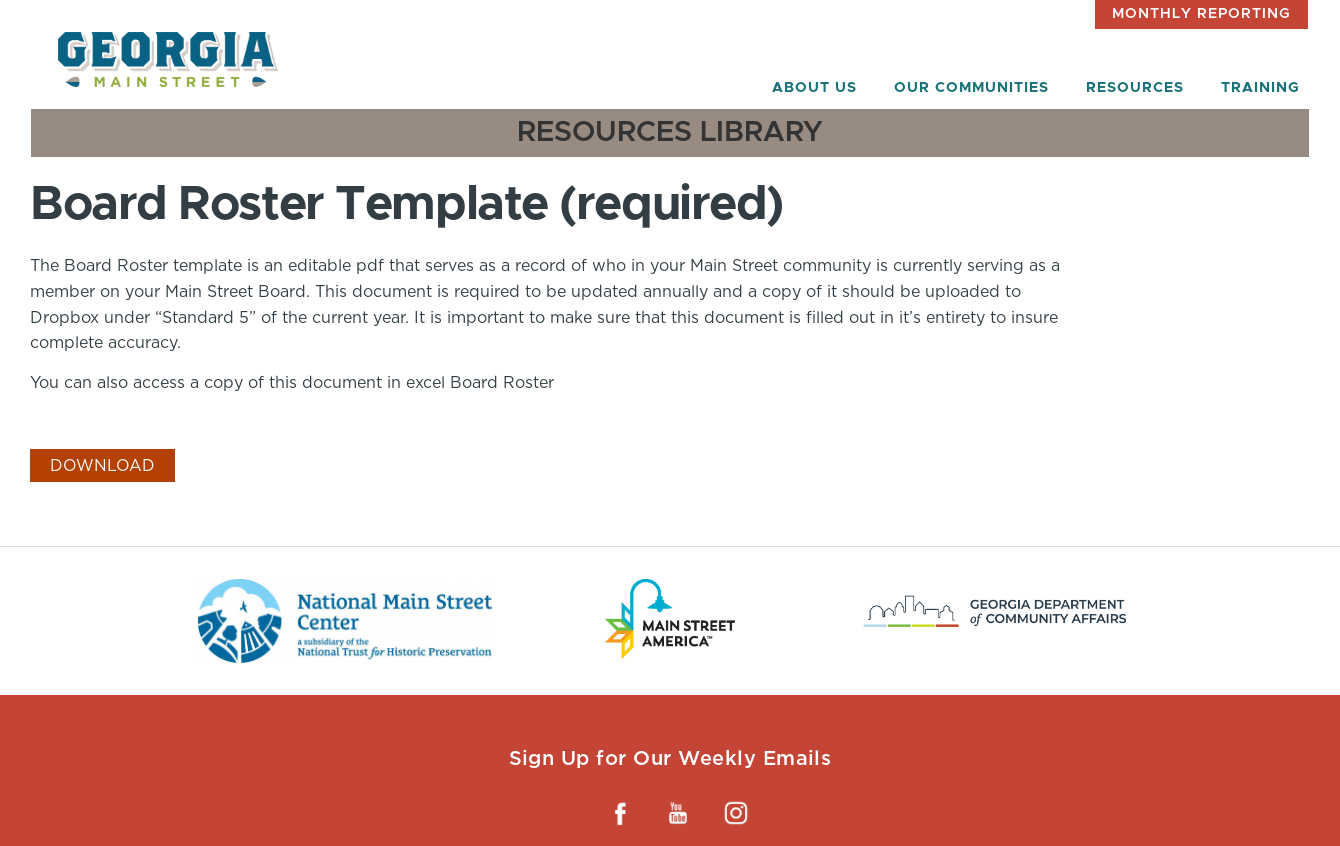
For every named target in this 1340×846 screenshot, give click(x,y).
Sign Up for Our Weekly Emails (670, 758)
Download (102, 465)
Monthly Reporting (1201, 14)
